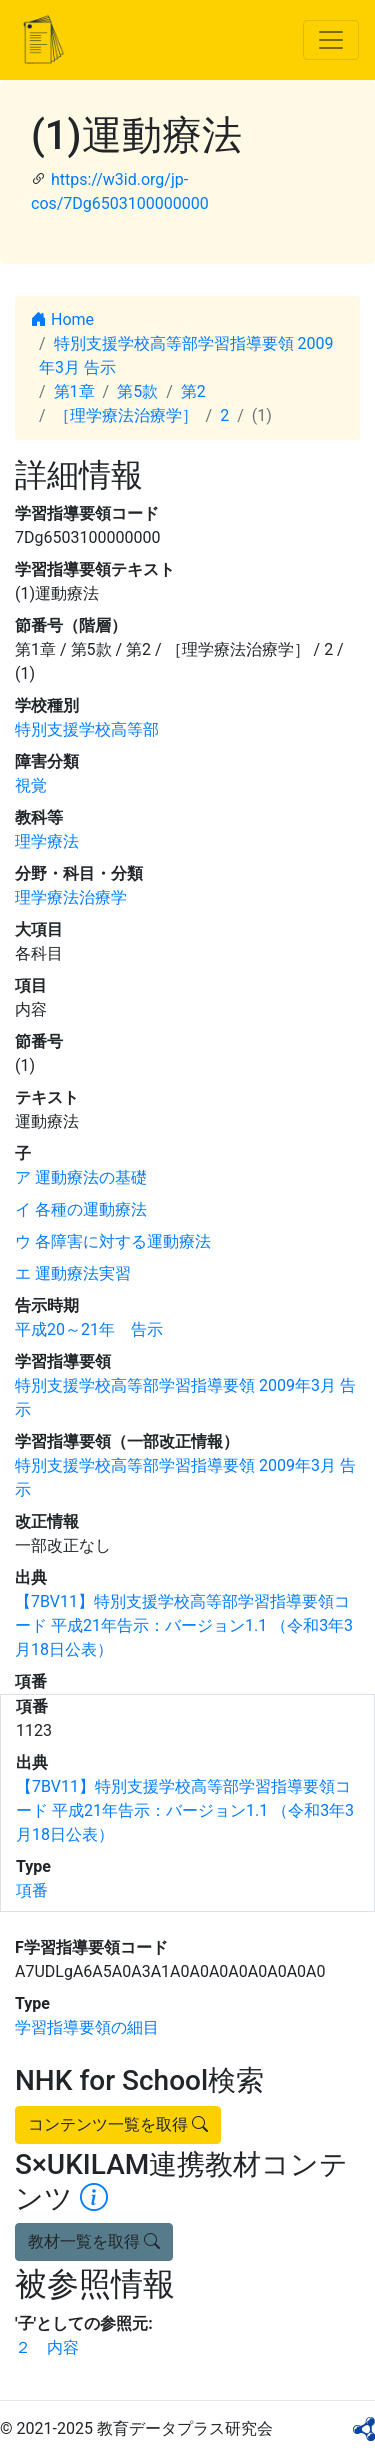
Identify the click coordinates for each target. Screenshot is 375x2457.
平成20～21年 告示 (89, 1329)
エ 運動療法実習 (73, 1273)
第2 (193, 391)
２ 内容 (47, 2347)
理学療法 (47, 841)
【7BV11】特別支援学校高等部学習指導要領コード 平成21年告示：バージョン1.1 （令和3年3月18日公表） (184, 1625)
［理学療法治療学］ (126, 415)
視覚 (31, 785)
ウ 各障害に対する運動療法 (113, 1241)
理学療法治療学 (71, 897)
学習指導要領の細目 (87, 2027)
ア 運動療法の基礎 (81, 1177)
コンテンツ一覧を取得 (118, 2124)
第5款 (137, 391)
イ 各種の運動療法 (81, 1209)
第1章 (74, 391)
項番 (32, 1890)
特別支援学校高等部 (87, 729)
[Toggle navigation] (331, 40)
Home (62, 319)
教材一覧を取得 (94, 2241)
